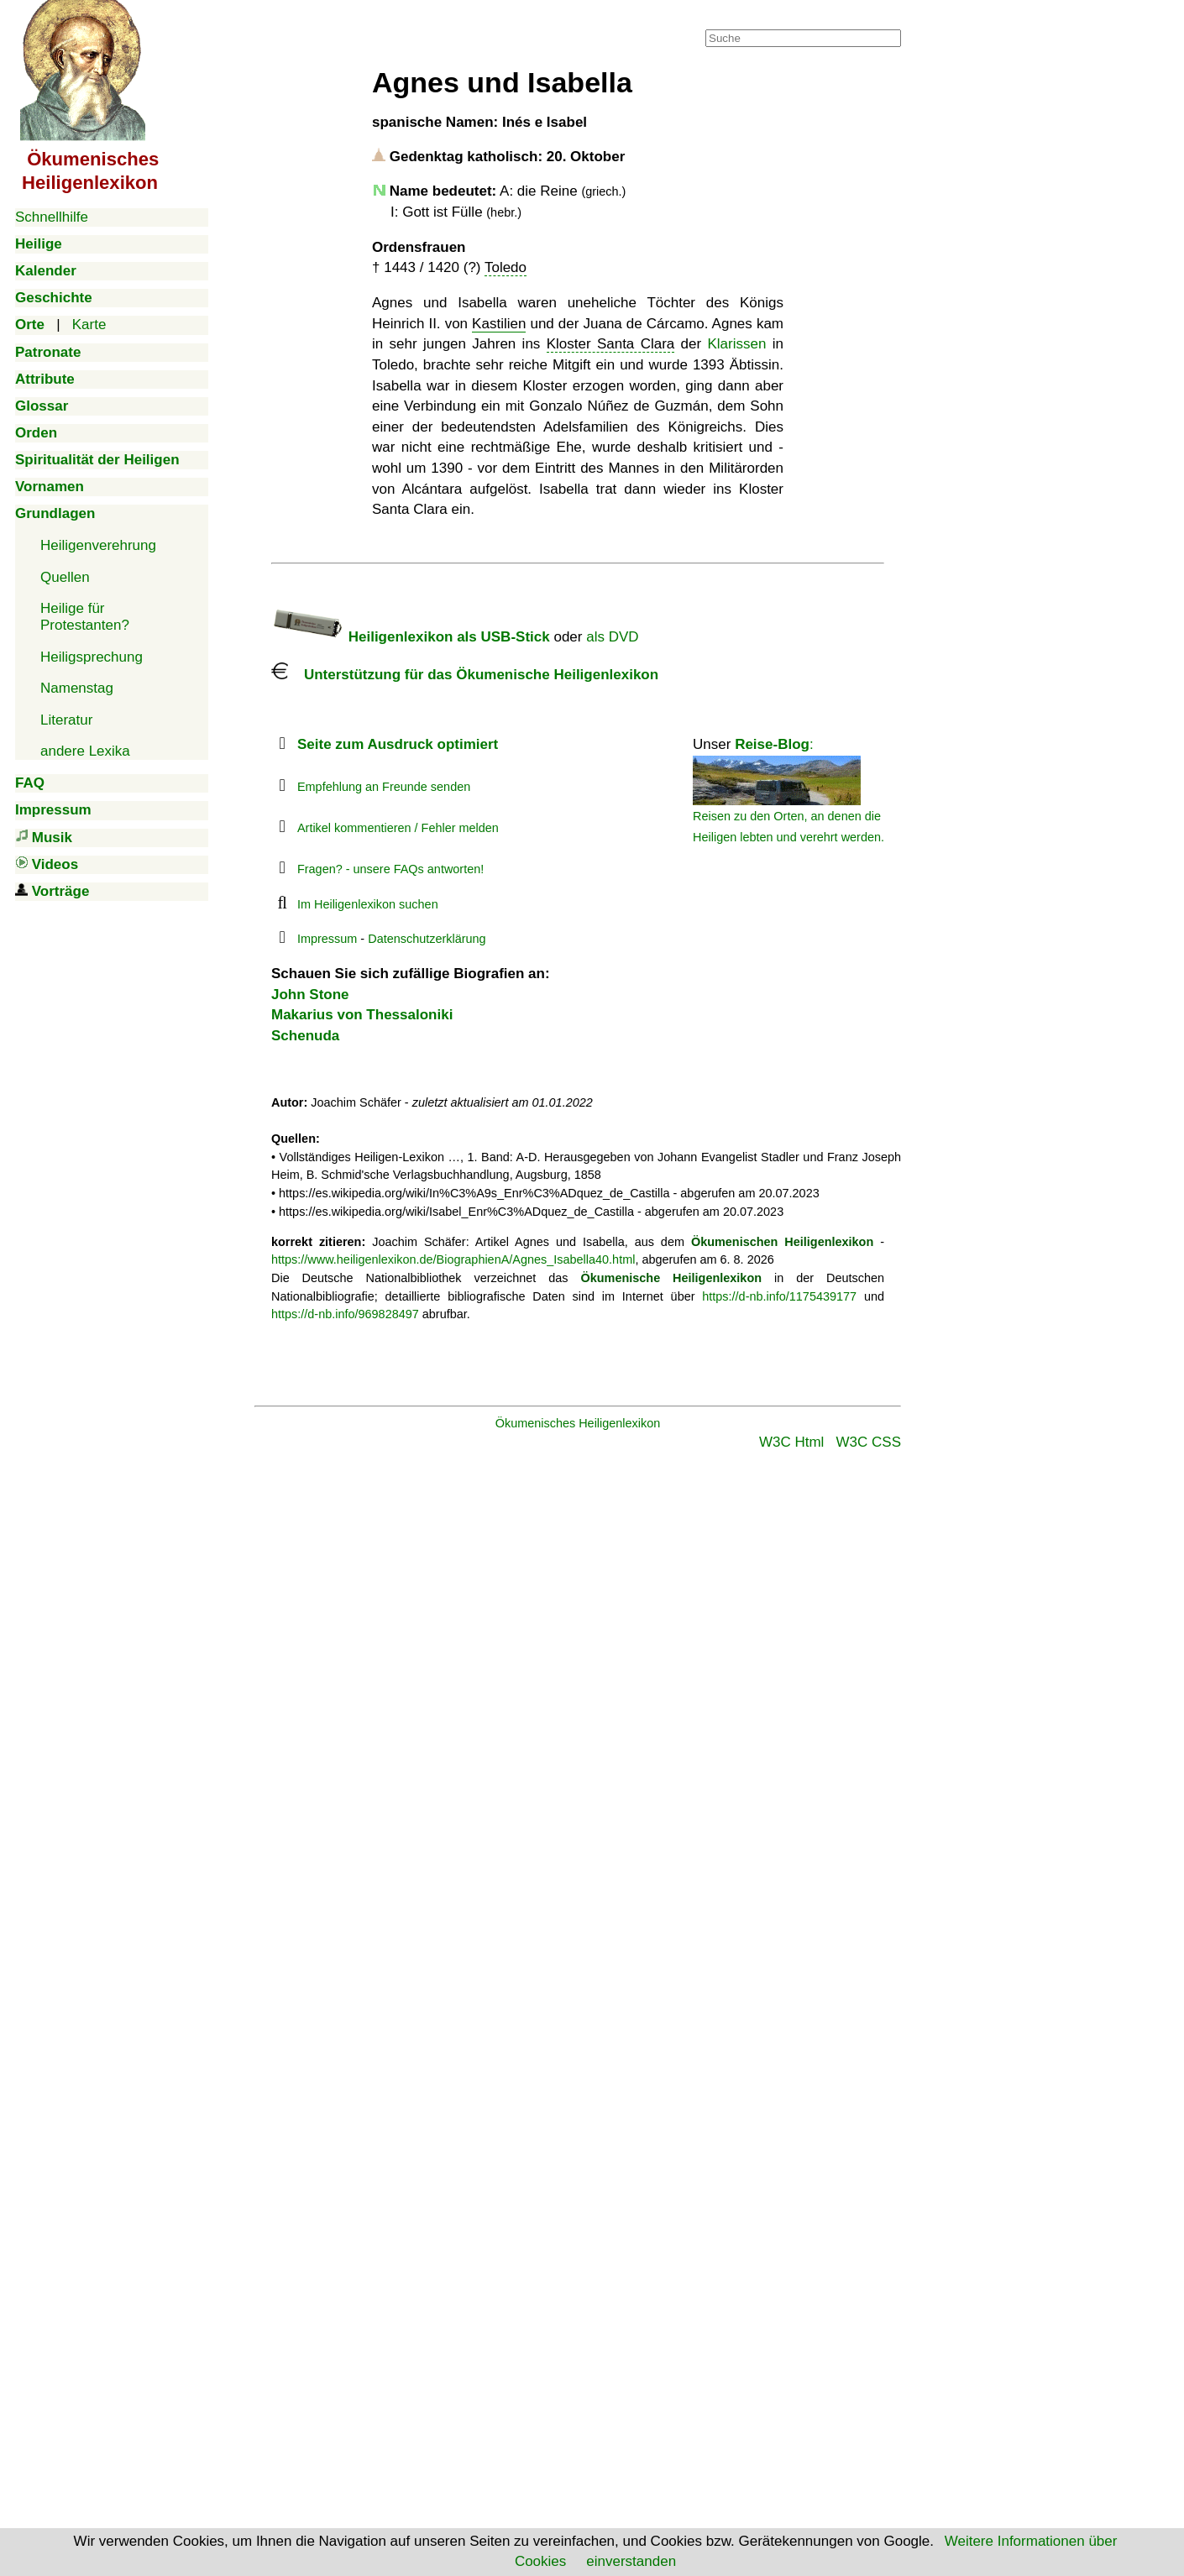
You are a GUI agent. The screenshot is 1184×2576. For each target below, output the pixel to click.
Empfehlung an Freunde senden (383, 786)
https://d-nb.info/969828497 (345, 1314)
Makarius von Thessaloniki (362, 1015)
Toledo (506, 267)
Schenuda (305, 1036)
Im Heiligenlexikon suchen (367, 904)
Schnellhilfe (51, 217)
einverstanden (631, 2561)
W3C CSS (868, 1442)
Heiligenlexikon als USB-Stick (410, 637)
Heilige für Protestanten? (84, 616)
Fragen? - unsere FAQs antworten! (390, 869)
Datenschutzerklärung (426, 938)
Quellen (65, 577)
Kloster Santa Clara (611, 344)
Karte (89, 324)
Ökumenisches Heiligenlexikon (578, 1423)
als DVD (612, 637)
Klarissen (737, 344)
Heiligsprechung (91, 657)
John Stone (310, 995)
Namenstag (76, 688)
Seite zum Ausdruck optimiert (397, 744)
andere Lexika (85, 751)
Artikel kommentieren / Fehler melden (398, 828)
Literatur (66, 720)
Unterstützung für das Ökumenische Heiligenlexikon (464, 675)
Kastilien (499, 324)
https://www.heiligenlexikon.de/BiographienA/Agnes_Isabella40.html (453, 1259)
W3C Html (791, 1442)
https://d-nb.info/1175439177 (779, 1296)
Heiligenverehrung (98, 545)
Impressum (327, 938)
